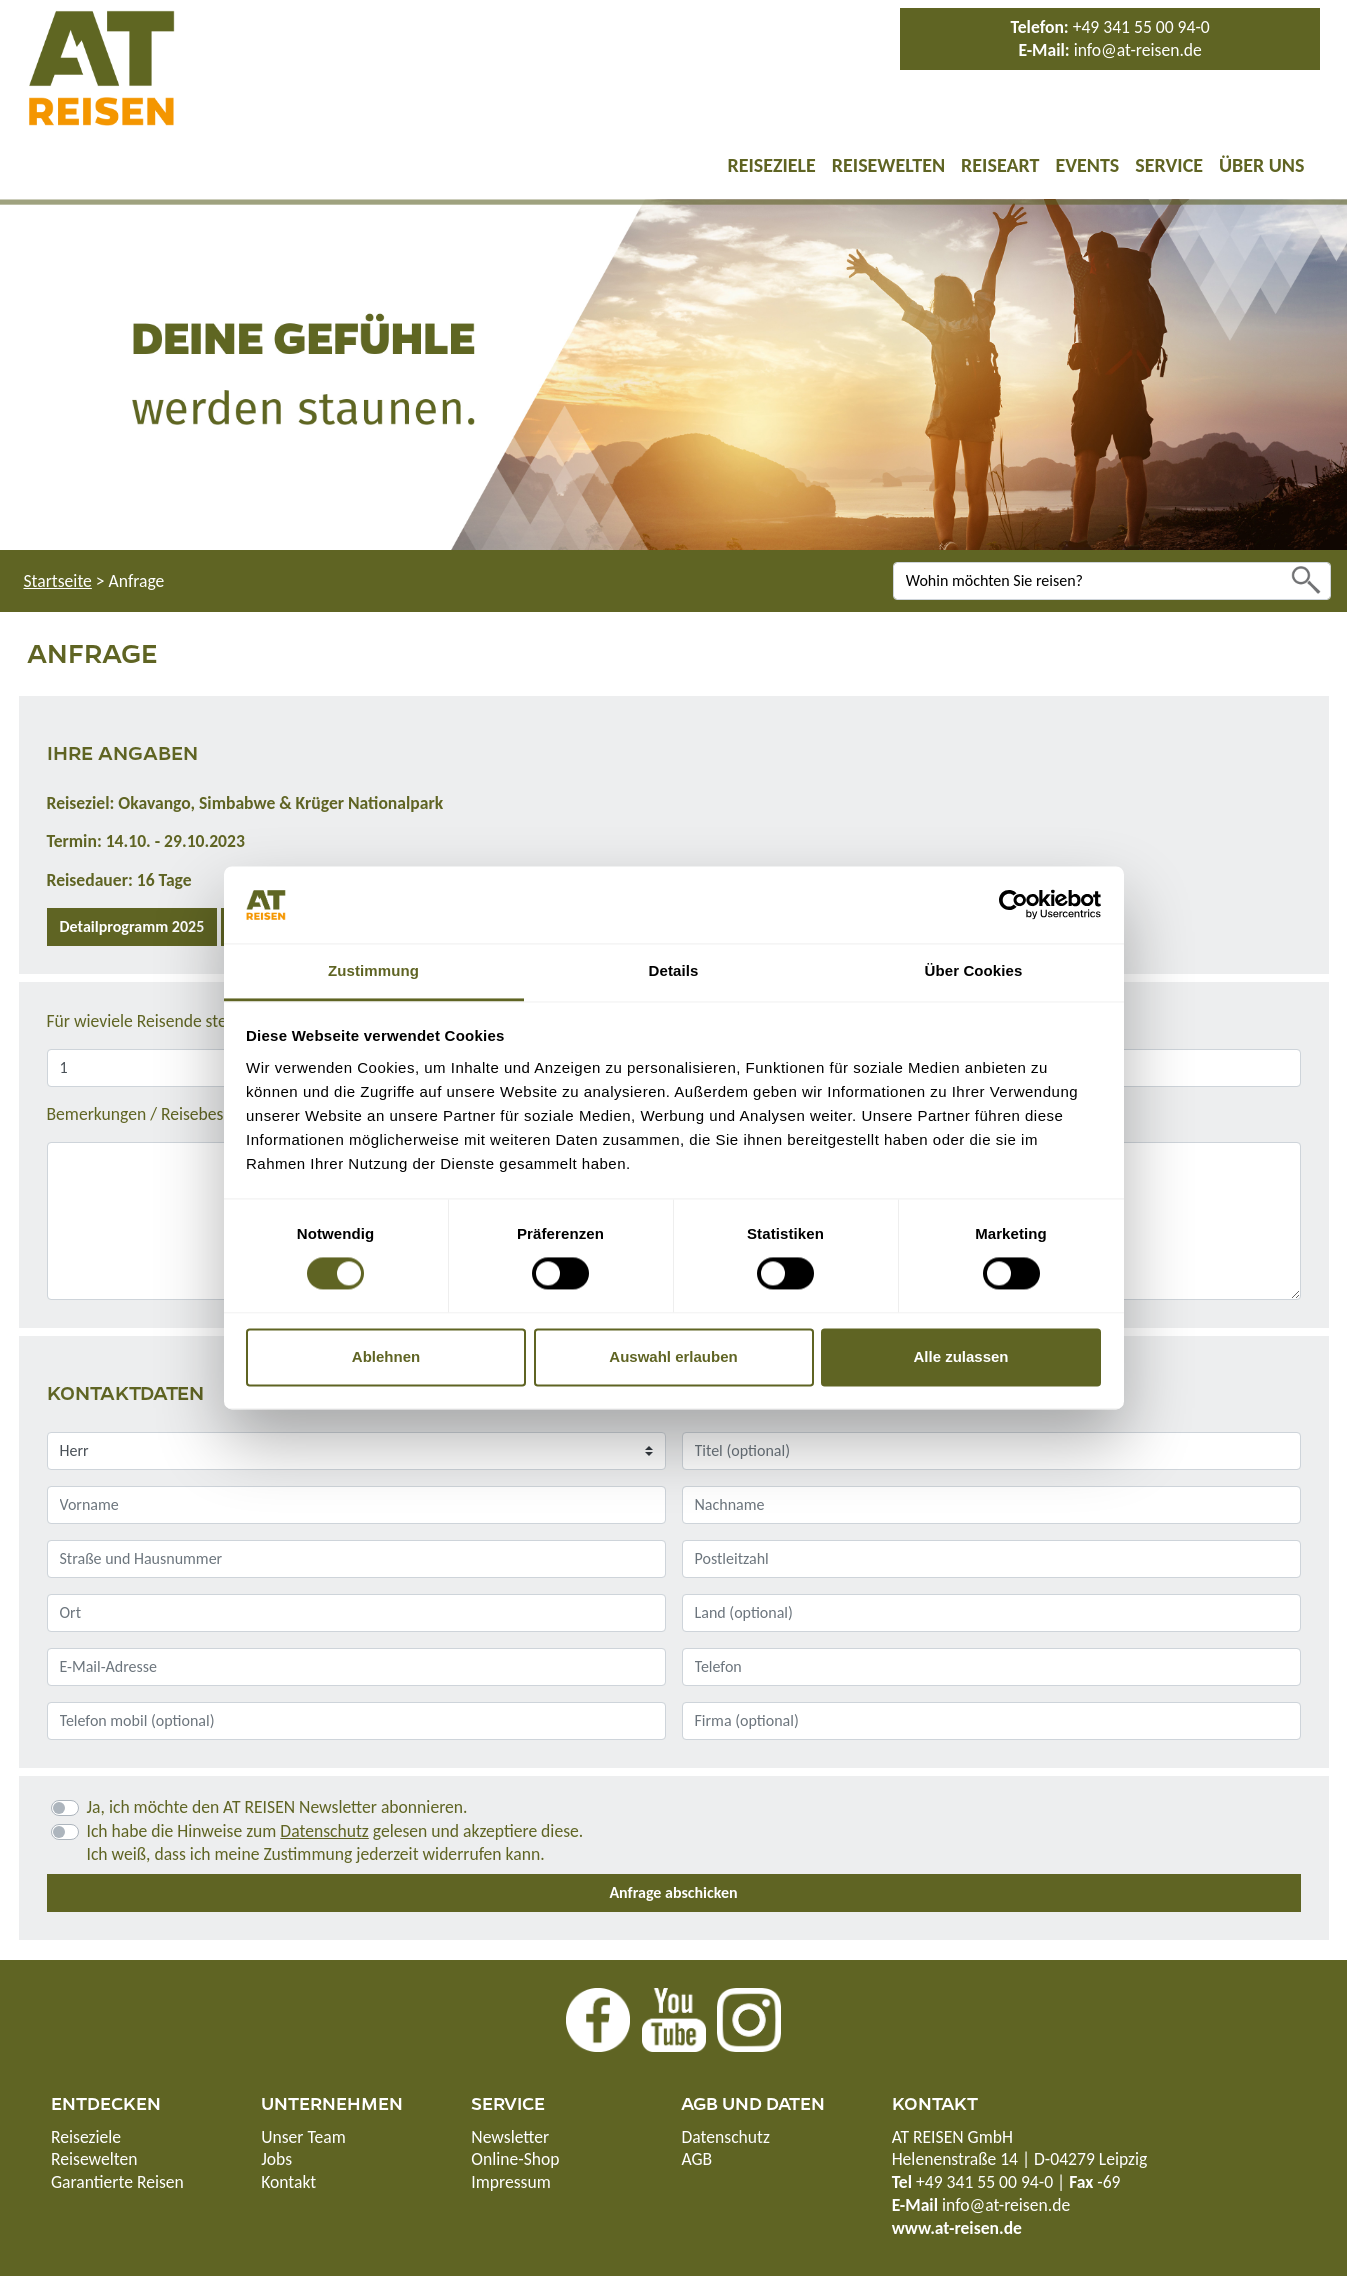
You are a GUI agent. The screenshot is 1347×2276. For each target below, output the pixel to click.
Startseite (58, 581)
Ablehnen (386, 1356)
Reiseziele (771, 165)
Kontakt (288, 2182)
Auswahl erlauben (673, 1356)
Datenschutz (324, 1831)
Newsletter (510, 2137)
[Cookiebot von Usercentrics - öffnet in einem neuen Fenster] (1013, 905)
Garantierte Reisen (117, 2182)
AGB (696, 2159)
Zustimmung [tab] (373, 970)
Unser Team (303, 2137)
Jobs (276, 2159)
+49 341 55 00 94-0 (1141, 27)
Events (1087, 165)
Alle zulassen (960, 1356)
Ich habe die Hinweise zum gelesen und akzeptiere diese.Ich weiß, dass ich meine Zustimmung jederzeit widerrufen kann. (335, 1842)
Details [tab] (674, 970)
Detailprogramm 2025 (132, 926)
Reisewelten (888, 165)
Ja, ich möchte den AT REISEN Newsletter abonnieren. (277, 1807)
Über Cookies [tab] (974, 970)
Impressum (510, 2182)
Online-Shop (515, 2159)
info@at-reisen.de (1138, 50)
